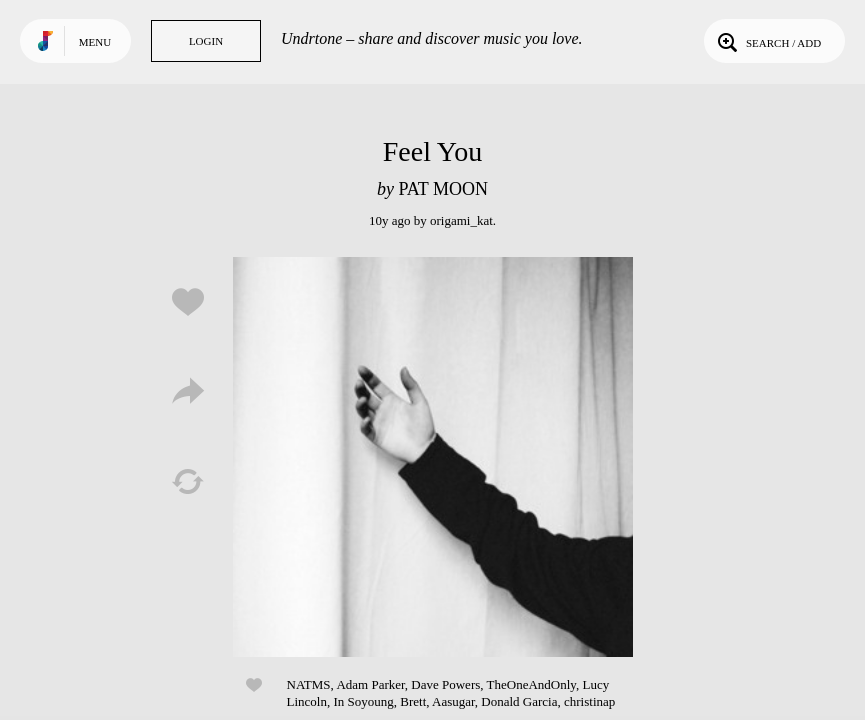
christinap (589, 701)
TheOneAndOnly (531, 684)
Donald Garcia (519, 701)
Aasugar (453, 701)
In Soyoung (363, 701)
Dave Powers (445, 684)
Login (206, 41)
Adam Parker (370, 684)
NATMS (309, 684)
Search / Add (767, 41)
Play (433, 457)
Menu (95, 42)
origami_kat (461, 220)
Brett (413, 701)
